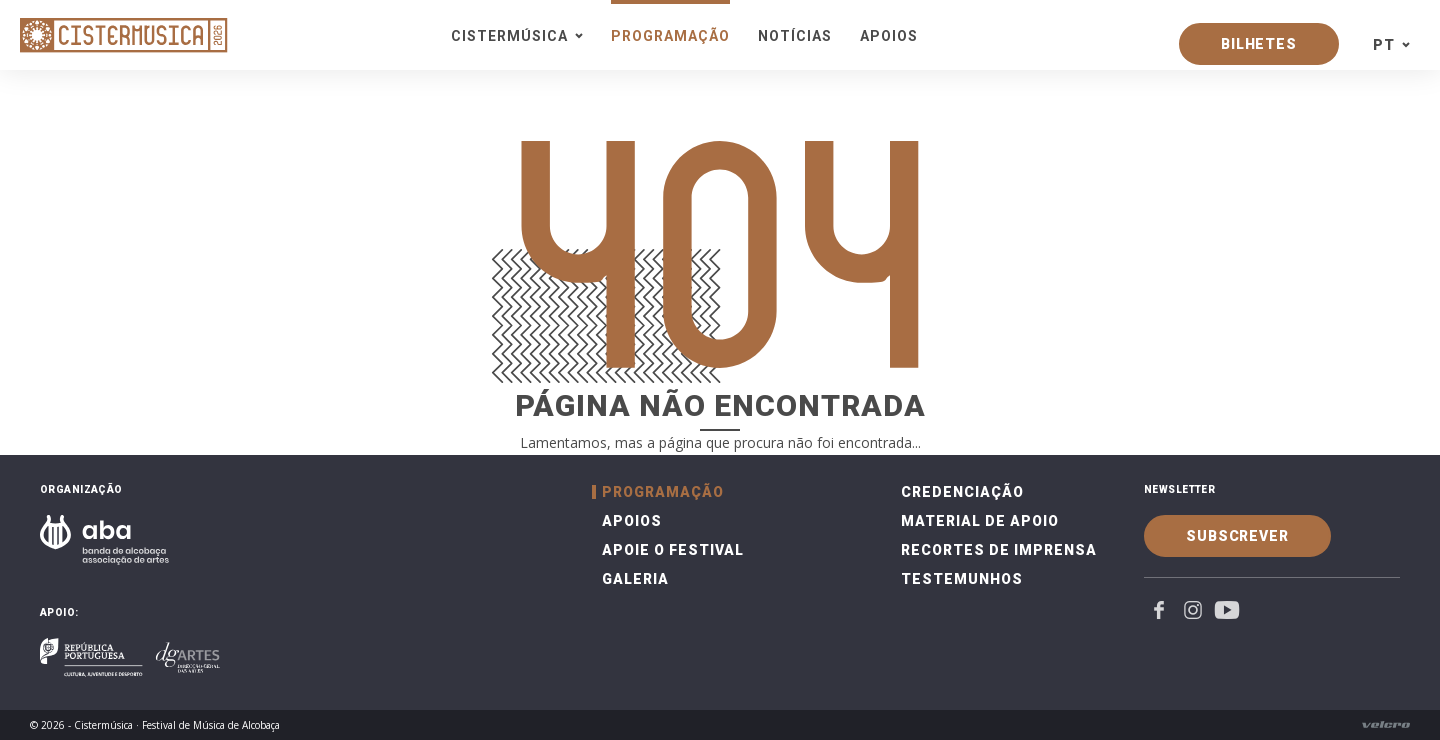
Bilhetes (1259, 44)
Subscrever (1237, 536)
